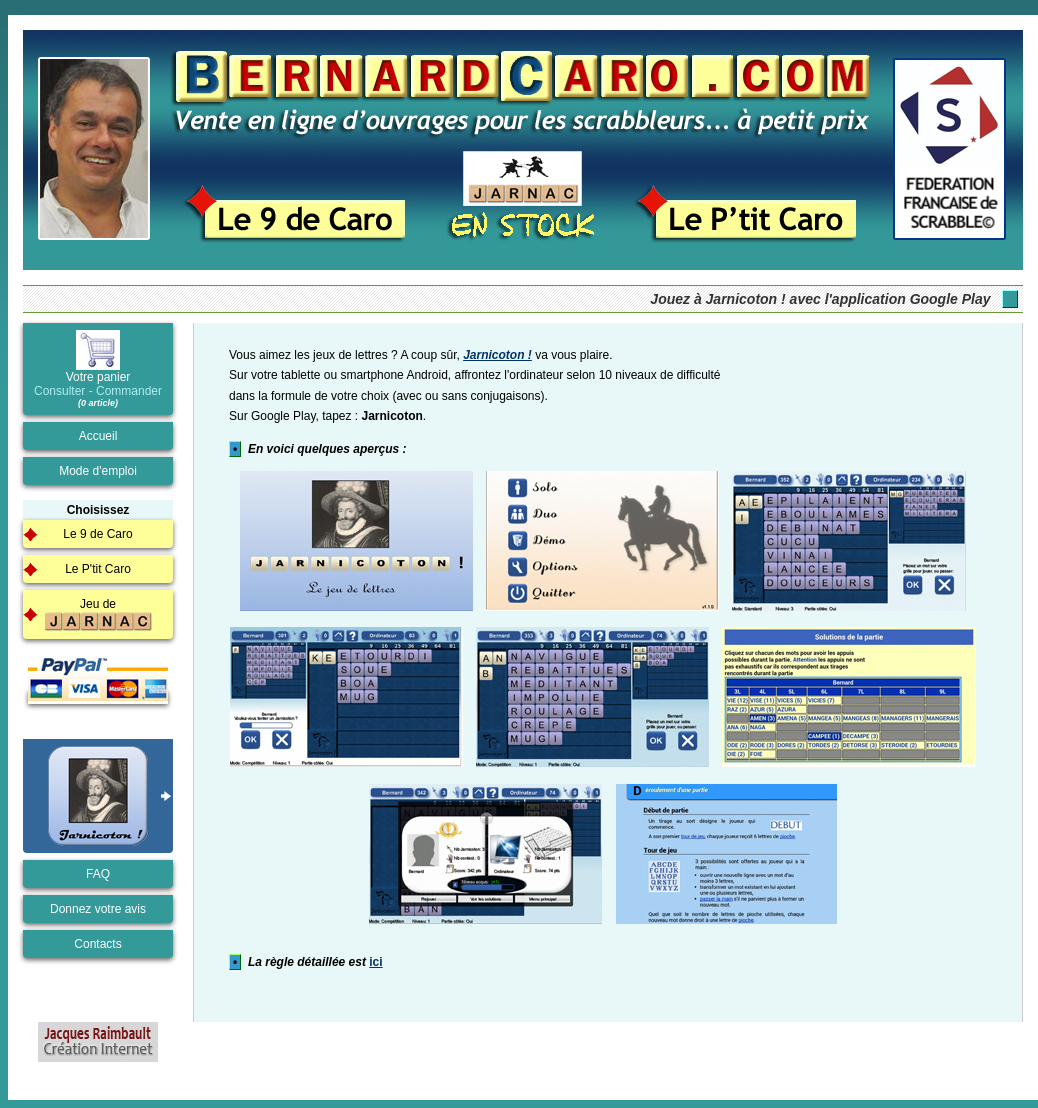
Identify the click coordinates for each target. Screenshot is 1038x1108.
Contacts (97, 944)
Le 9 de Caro (97, 534)
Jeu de (98, 614)
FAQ (98, 874)
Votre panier (98, 369)
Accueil (98, 436)
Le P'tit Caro (98, 569)
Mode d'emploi (98, 471)
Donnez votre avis (98, 909)
